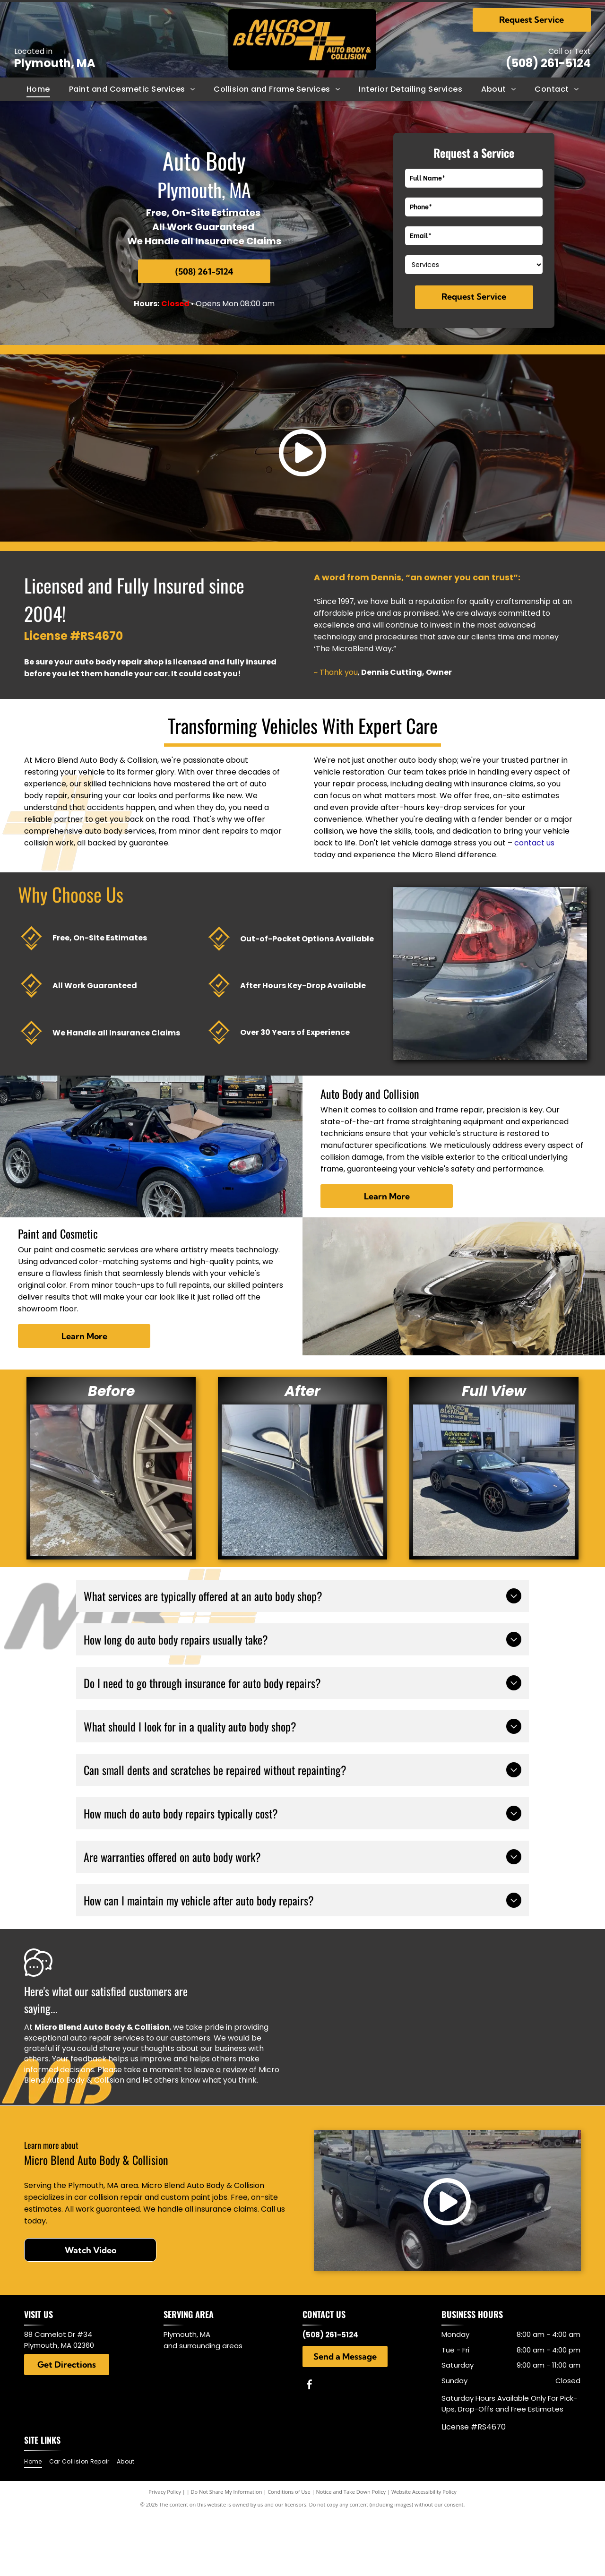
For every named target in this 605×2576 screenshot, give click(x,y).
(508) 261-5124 (548, 63)
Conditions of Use (289, 2491)
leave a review (220, 2069)
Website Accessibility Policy (424, 2491)
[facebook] (309, 2386)
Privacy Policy (164, 2491)
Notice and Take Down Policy (351, 2491)
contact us (534, 842)
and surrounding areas (203, 2346)
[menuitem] (38, 89)
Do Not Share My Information (226, 2491)
